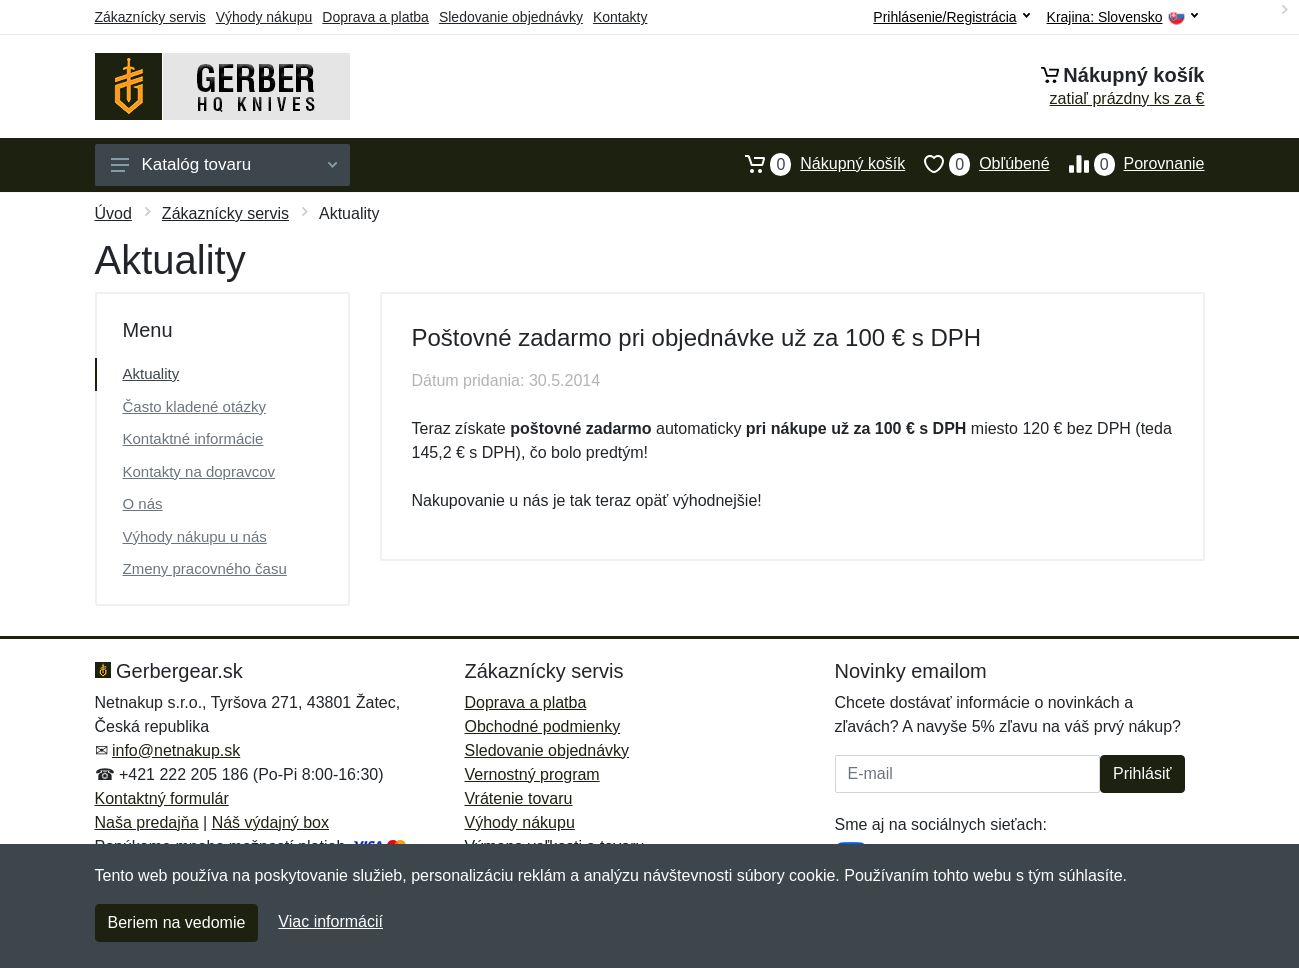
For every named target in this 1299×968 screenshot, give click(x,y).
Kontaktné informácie (193, 438)
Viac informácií (330, 921)
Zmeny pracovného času (205, 568)
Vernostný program (532, 774)
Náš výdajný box (270, 822)
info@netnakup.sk (176, 750)
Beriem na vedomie (177, 922)
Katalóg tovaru (224, 164)
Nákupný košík (815, 164)
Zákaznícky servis (150, 17)
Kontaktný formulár (162, 798)
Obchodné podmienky (543, 726)
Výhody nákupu (264, 17)
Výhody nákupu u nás (195, 536)
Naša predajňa (147, 822)
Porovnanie (1127, 164)
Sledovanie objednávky (511, 17)
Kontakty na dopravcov (199, 471)
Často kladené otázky (194, 406)
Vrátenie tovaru (519, 798)
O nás (143, 503)
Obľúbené (977, 164)
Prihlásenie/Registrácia (951, 17)
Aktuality (151, 373)
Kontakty (620, 17)
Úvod (113, 213)
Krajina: (1122, 17)
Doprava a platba (375, 17)
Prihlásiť (1142, 773)
